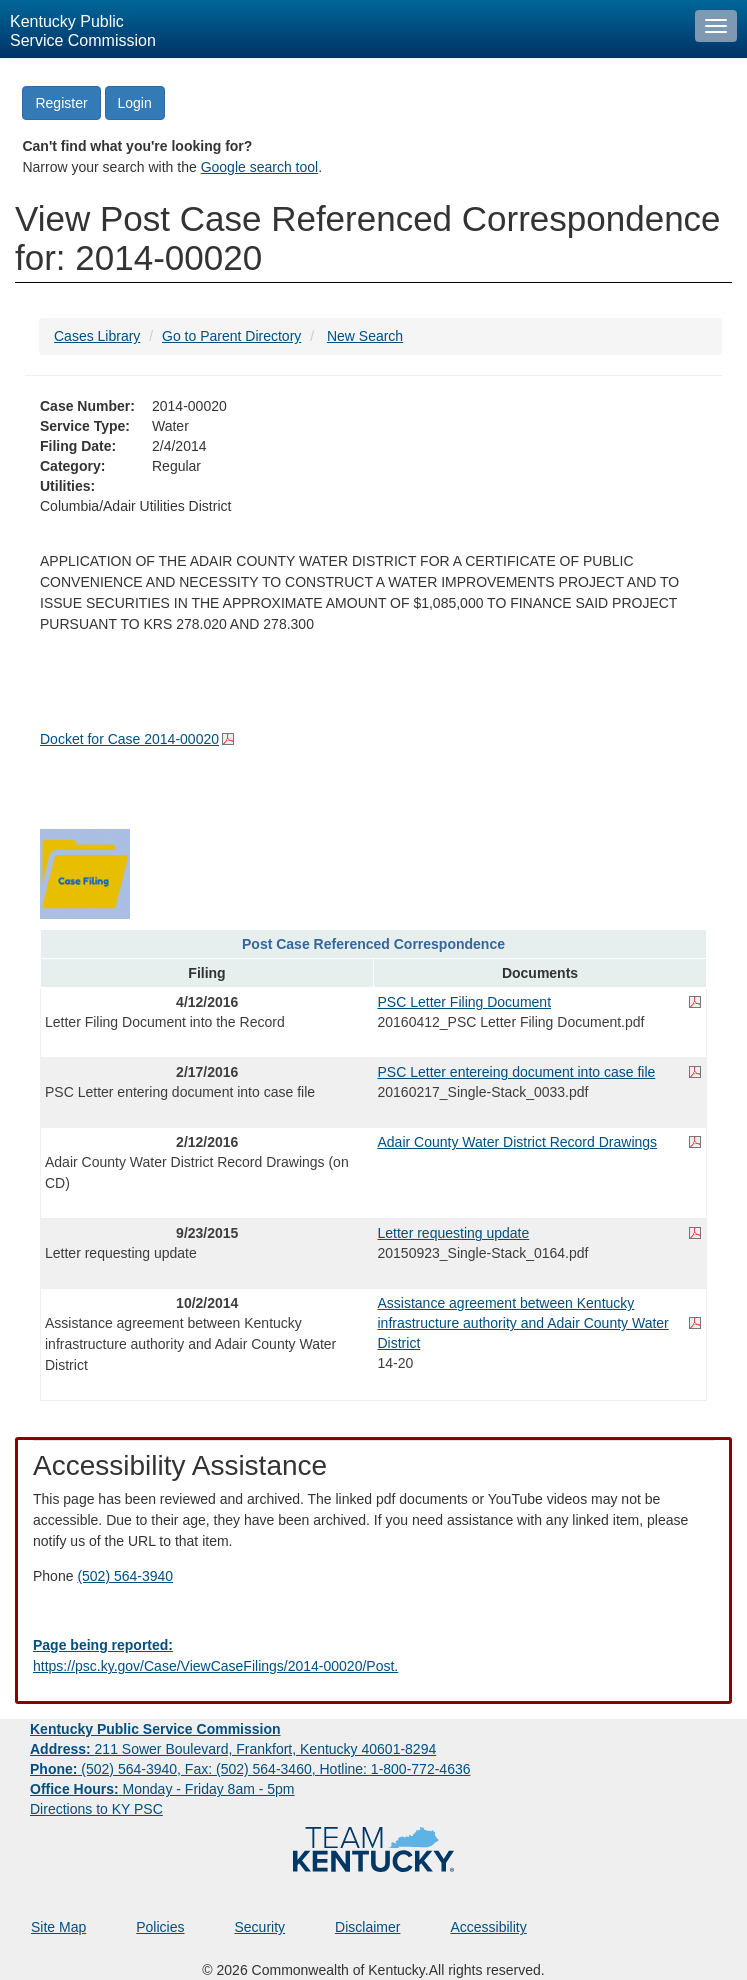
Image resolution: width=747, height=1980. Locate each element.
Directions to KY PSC (96, 1809)
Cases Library (97, 336)
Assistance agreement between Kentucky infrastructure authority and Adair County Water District (523, 1323)
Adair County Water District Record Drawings (518, 1142)
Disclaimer (367, 1927)
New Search (365, 336)
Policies (160, 1927)
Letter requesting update (454, 1233)
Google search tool (260, 167)
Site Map (58, 1927)
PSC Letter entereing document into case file (517, 1072)
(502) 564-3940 (125, 1576)
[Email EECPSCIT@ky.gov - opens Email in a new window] (373, 1656)
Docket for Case (129, 739)
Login (135, 103)
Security (260, 1927)
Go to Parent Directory (231, 336)
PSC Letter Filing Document (465, 1002)
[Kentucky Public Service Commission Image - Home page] (342, 29)
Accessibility (488, 1927)
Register (61, 103)
